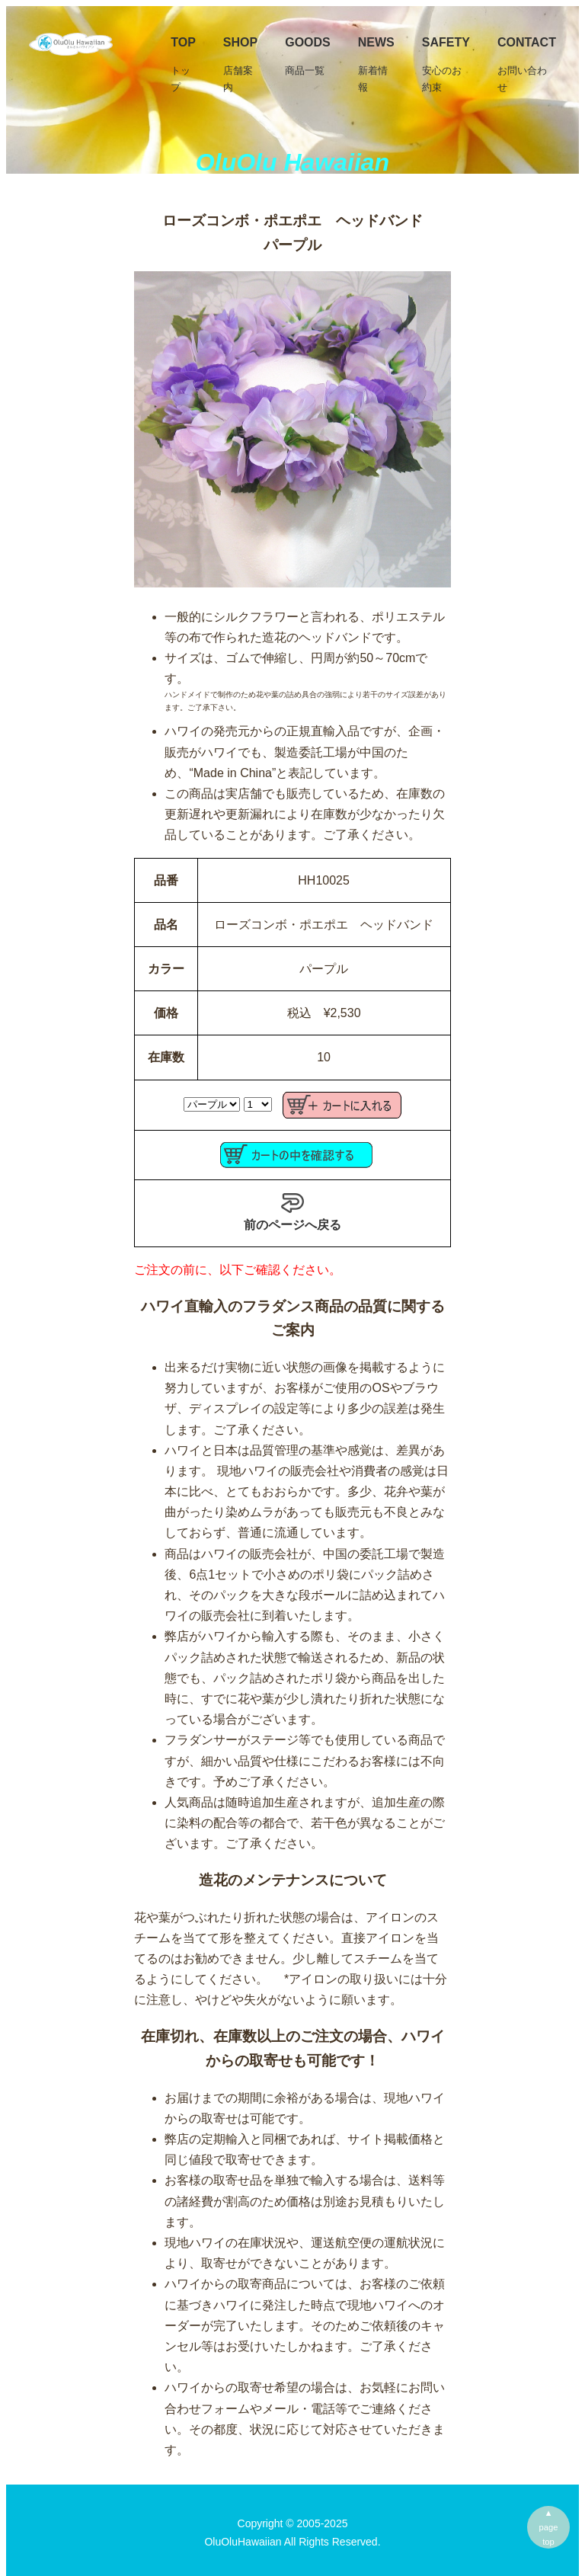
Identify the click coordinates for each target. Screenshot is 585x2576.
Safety (446, 65)
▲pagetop (548, 2527)
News (376, 65)
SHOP (240, 65)
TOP (183, 65)
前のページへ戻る (292, 1211)
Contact (526, 65)
